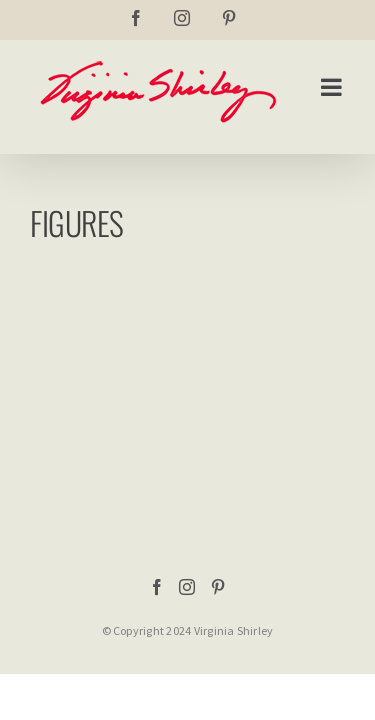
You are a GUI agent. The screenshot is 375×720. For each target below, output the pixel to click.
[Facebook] (157, 587)
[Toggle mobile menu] (333, 87)
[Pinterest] (218, 587)
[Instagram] (187, 587)
